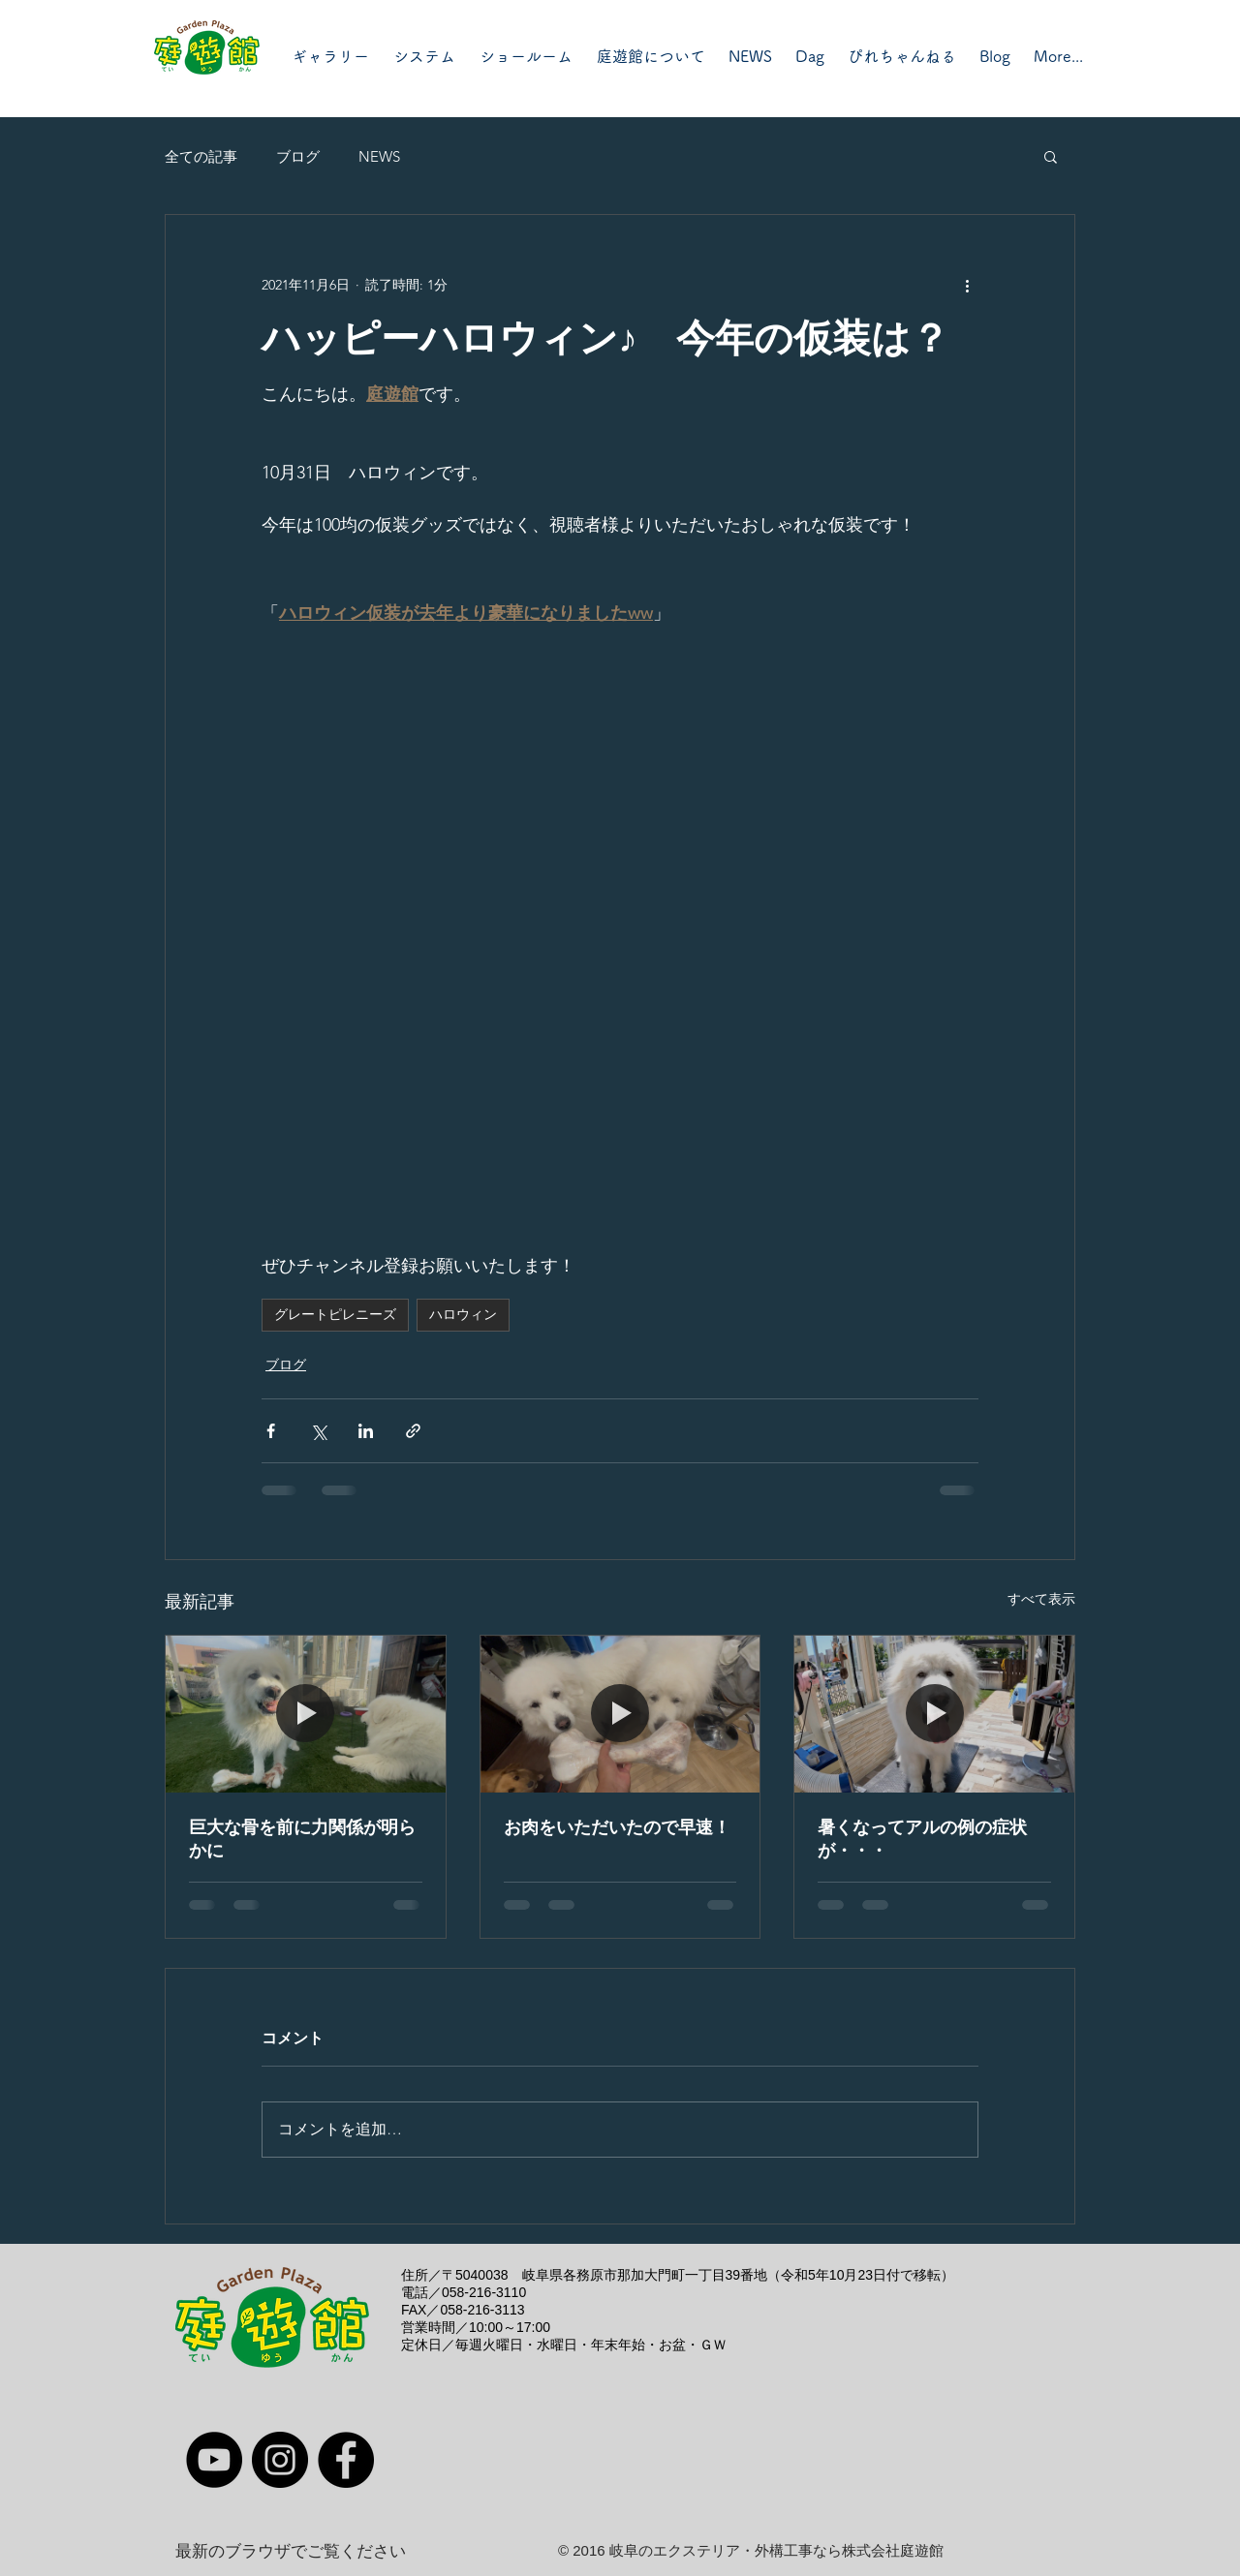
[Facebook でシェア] (271, 1431)
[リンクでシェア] (413, 1431)
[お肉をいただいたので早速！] (620, 1714)
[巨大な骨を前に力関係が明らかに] (306, 1714)
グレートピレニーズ (335, 1314)
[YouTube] (214, 2460)
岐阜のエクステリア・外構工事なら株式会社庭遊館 (776, 2550)
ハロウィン (463, 1314)
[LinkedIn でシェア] (365, 1431)
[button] (1050, 156)
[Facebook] (346, 2460)
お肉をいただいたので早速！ (617, 1827)
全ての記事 (201, 156)
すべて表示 (1041, 1599)
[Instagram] (280, 2460)
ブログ (298, 156)
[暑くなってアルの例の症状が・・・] (934, 1714)
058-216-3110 (484, 2292)
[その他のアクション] (966, 284)
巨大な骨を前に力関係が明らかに (302, 1839)
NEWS (379, 156)
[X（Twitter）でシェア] (318, 1431)
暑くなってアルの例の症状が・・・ (922, 1839)
